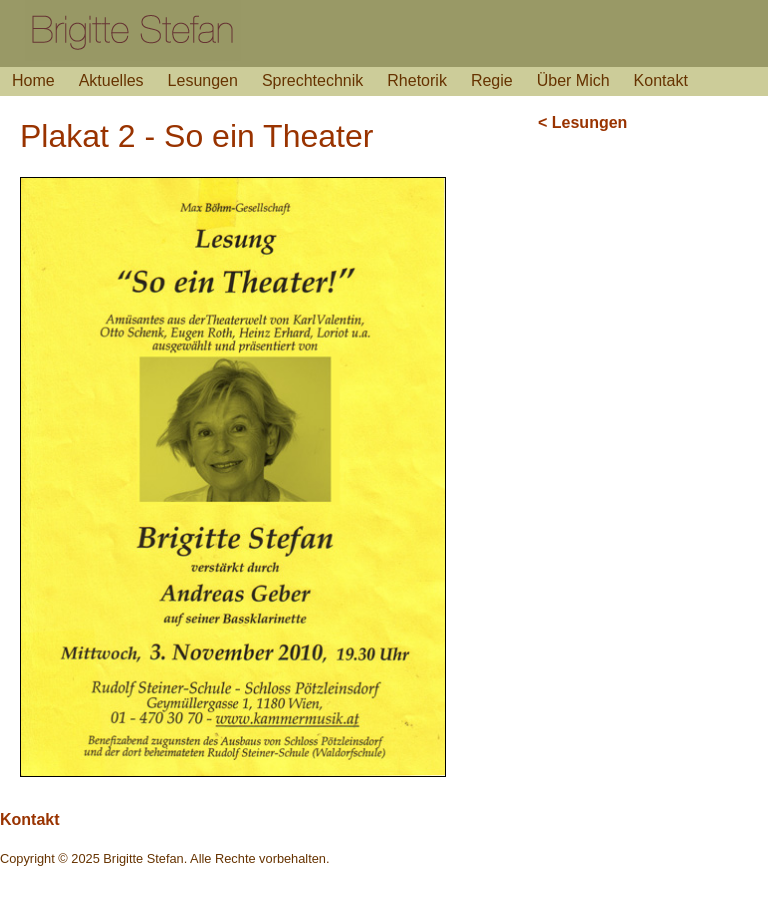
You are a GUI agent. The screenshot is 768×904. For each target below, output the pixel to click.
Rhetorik (417, 80)
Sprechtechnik (312, 80)
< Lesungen (582, 122)
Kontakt (661, 80)
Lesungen (203, 80)
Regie (492, 80)
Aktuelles (111, 80)
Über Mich (573, 80)
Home (33, 80)
